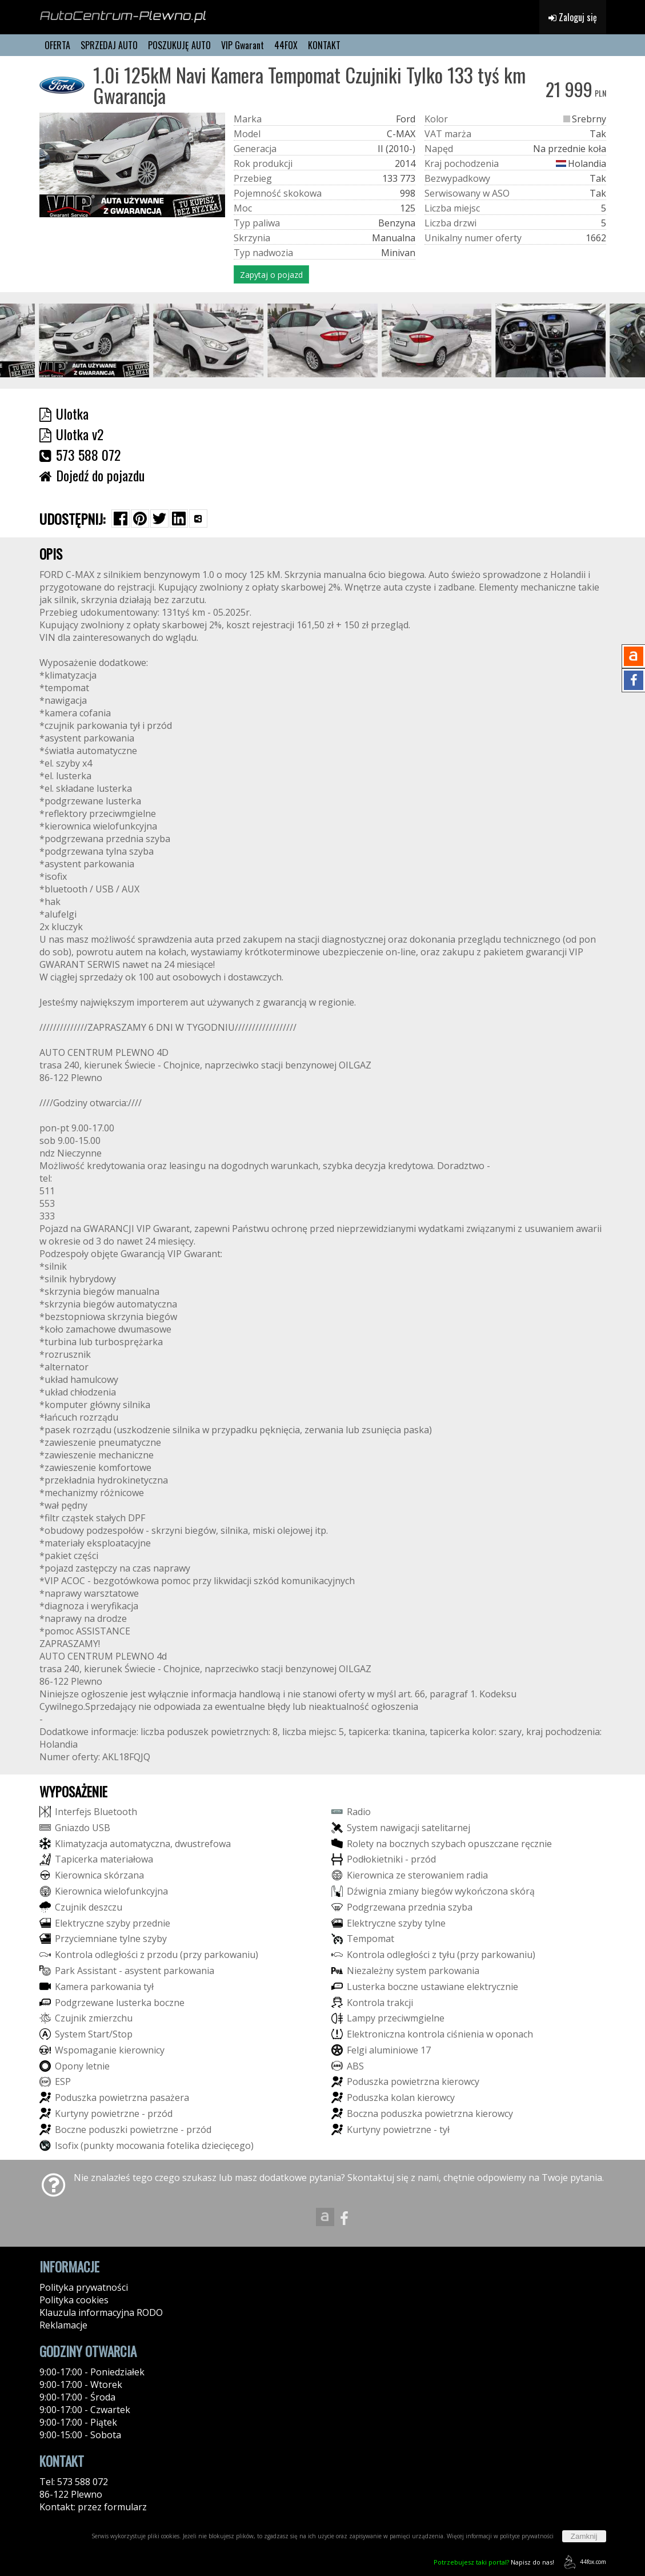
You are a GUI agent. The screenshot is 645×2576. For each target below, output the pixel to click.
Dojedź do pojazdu (92, 475)
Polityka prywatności (83, 2287)
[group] (94, 340)
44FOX (286, 45)
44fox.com (583, 2562)
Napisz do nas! (494, 2562)
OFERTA (57, 45)
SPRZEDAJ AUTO (109, 45)
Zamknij (584, 2536)
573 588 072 (80, 454)
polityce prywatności (527, 2536)
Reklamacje (63, 2325)
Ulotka (64, 413)
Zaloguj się (572, 17)
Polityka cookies (74, 2300)
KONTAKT (324, 45)
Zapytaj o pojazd (271, 274)
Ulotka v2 (71, 434)
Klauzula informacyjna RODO (101, 2312)
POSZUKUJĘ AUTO (179, 45)
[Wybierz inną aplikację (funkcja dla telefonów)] (198, 518)
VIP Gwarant (242, 45)
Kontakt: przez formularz (93, 2507)
